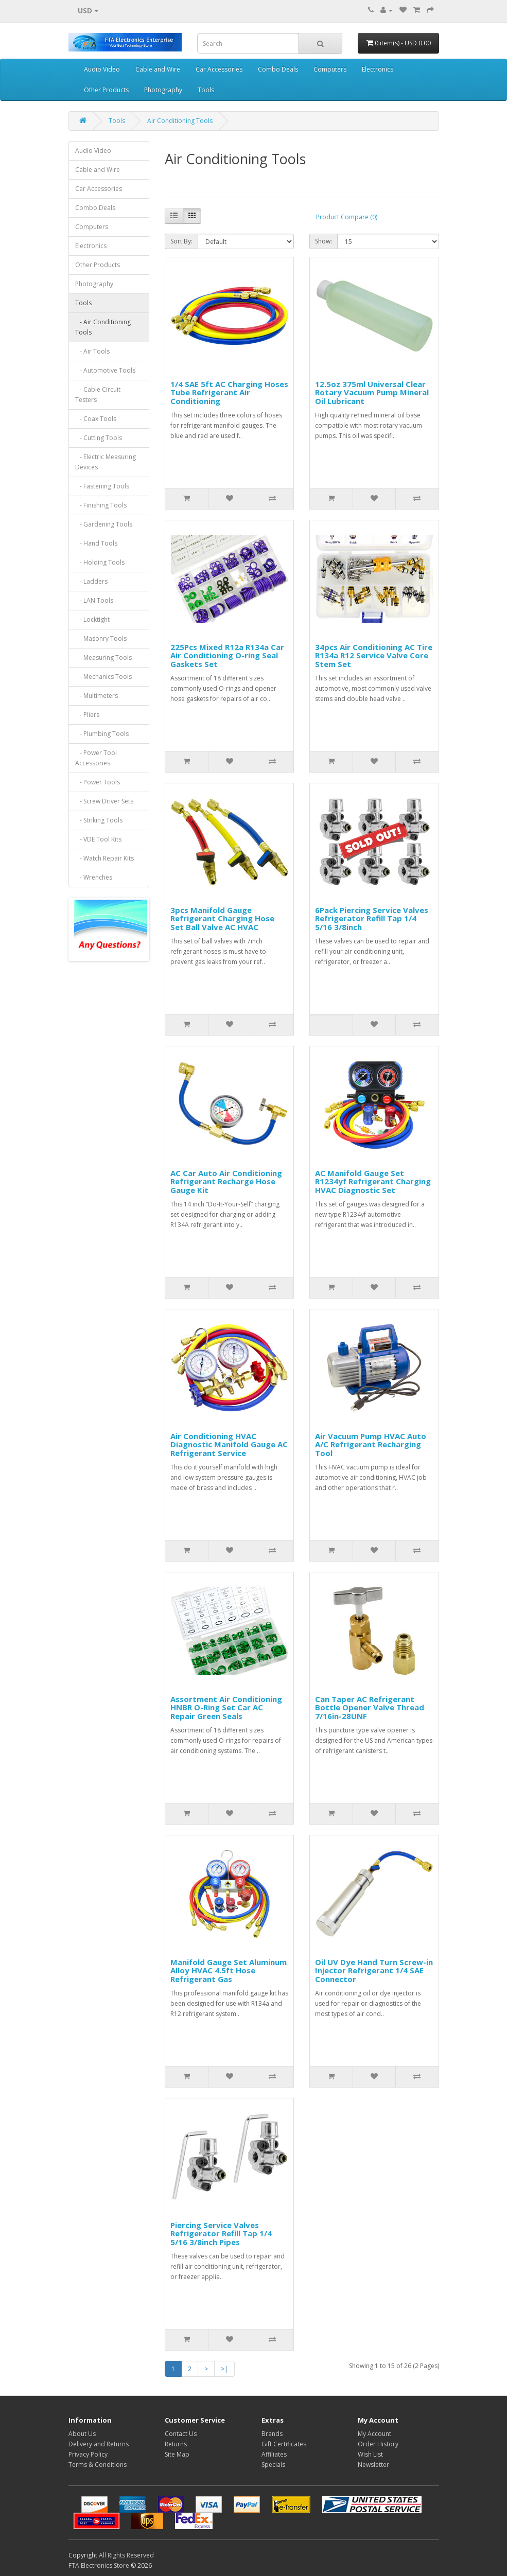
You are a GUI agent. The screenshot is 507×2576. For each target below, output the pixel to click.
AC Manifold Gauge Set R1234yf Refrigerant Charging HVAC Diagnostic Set (373, 1181)
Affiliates (274, 2454)
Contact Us (181, 2433)
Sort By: (181, 241)
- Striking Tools (99, 820)
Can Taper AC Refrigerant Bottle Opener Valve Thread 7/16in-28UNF (369, 1707)
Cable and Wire (157, 69)
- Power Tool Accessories (96, 757)
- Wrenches (93, 877)
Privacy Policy (88, 2454)
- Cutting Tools (98, 437)
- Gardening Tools (103, 524)
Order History (378, 2444)
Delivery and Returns (98, 2444)
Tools (206, 89)
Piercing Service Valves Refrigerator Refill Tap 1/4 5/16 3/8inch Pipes (221, 2233)
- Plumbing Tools (102, 733)
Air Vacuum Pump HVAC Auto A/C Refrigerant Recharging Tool (370, 1444)
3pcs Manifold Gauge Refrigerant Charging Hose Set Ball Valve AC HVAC (222, 918)
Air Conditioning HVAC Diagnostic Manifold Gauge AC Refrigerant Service (229, 1444)
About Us (82, 2433)
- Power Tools (97, 782)
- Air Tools (92, 351)
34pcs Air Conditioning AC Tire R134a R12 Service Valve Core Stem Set (373, 655)
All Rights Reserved (126, 2555)
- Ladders (91, 581)
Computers (329, 69)
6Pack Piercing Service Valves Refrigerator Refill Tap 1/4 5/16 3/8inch (371, 918)
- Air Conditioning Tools (103, 327)
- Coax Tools (95, 418)
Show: (323, 241)
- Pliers (87, 714)
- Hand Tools (96, 543)
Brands (272, 2433)
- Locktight (92, 619)
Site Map (177, 2454)
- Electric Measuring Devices (105, 461)
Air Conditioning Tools (180, 120)
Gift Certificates (283, 2444)
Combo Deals (278, 69)
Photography (163, 89)
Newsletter (373, 2464)
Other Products (106, 89)
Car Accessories (219, 69)
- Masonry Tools (101, 638)
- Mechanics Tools (103, 676)
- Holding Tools (100, 562)
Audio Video (102, 69)
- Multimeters (96, 695)
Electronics (377, 69)
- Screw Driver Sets (104, 801)
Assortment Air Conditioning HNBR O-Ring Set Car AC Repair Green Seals (226, 1707)
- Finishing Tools (101, 505)
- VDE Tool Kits (98, 839)
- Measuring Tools (103, 657)
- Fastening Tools (102, 486)
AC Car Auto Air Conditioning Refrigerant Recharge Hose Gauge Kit (226, 1181)
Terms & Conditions (97, 2464)
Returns (176, 2444)
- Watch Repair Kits (104, 858)
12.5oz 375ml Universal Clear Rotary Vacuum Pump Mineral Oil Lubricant (372, 392)
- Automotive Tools (105, 370)
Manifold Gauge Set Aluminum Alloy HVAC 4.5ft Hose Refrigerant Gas (228, 1970)
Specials (273, 2464)
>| (224, 2368)
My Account (374, 2433)
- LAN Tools (94, 600)
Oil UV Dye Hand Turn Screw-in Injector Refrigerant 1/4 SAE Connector (374, 1970)
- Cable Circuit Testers (97, 394)
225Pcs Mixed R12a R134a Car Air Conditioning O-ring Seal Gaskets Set (227, 655)
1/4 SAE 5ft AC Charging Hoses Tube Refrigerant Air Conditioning (229, 392)
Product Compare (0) (346, 217)
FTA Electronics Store (98, 2565)
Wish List (370, 2454)
